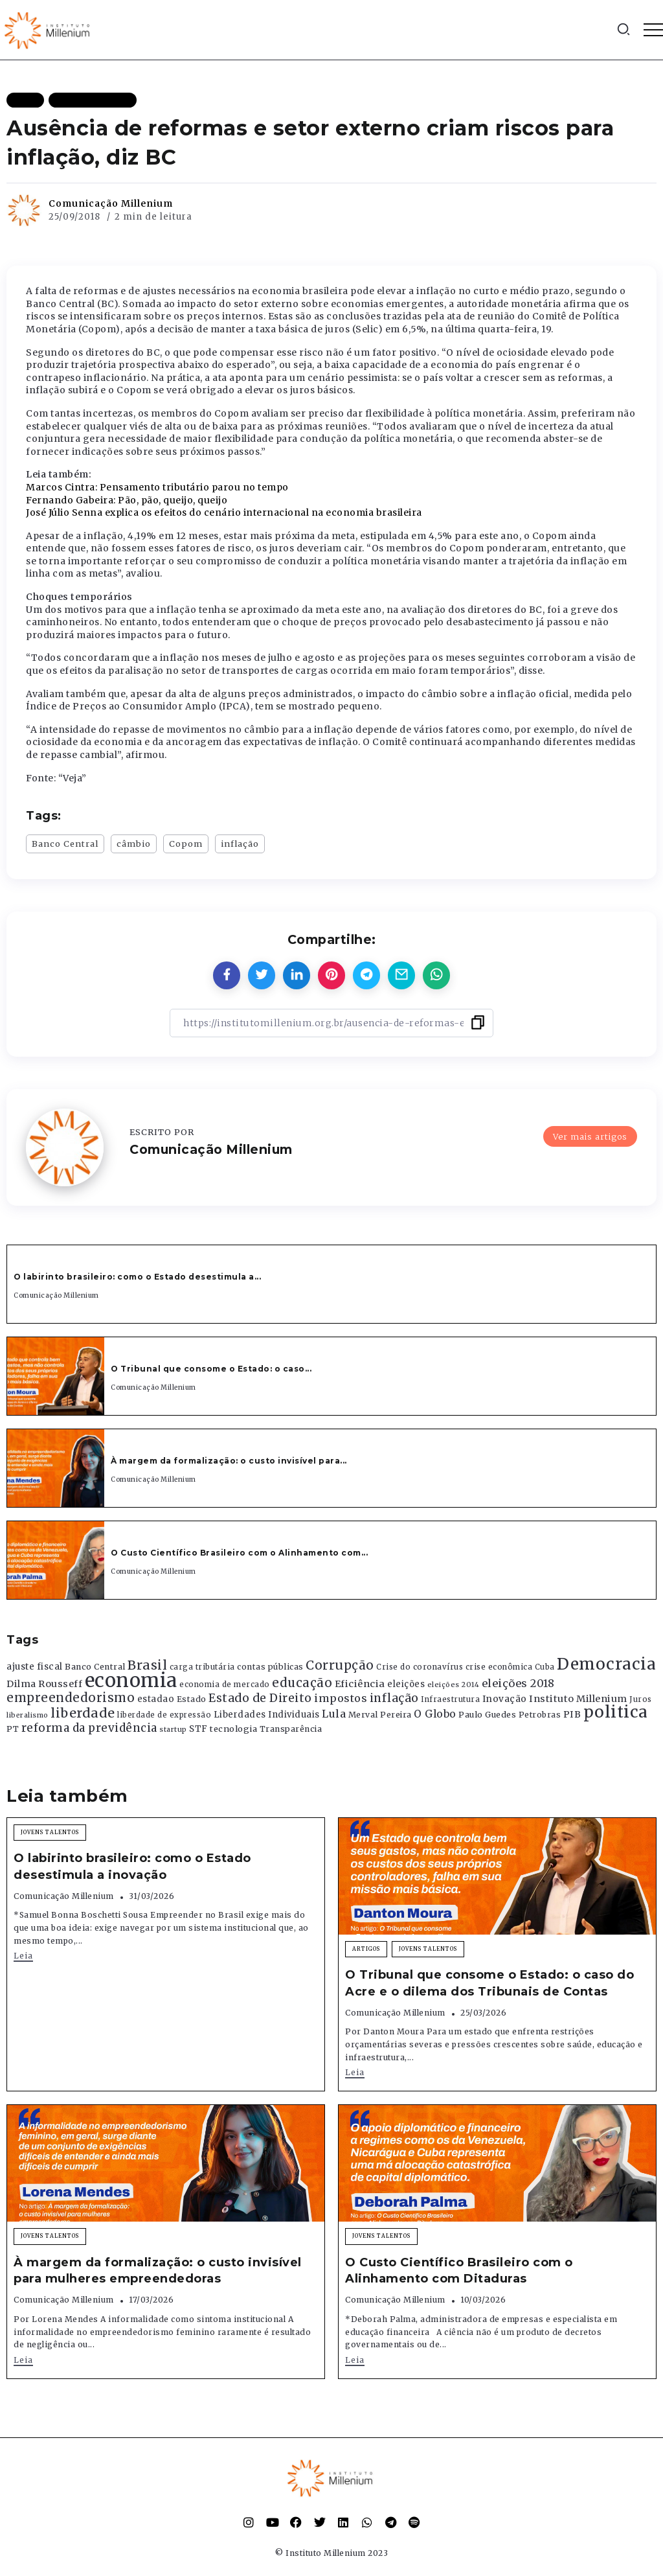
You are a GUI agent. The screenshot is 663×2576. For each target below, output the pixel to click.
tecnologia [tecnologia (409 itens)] (233, 1728)
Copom (186, 843)
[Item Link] (55, 1376)
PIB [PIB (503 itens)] (572, 1714)
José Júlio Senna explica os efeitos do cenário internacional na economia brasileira (224, 512)
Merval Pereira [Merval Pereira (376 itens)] (380, 1714)
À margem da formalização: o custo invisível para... (229, 1461)
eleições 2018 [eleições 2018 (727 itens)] (518, 1683)
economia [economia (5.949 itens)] (131, 1680)
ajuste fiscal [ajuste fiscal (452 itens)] (34, 1666)
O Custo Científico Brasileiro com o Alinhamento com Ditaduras (459, 2270)
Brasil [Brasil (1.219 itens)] (147, 1665)
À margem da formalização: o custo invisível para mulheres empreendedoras (158, 2270)
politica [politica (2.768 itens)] (615, 1712)
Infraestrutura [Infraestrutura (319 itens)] (450, 1699)
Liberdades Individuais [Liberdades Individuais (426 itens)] (267, 1714)
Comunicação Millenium (111, 203)
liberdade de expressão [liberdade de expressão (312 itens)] (164, 1714)
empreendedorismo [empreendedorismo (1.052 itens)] (70, 1697)
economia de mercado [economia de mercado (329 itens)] (224, 1684)
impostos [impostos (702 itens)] (340, 1698)
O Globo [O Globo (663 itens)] (435, 1713)
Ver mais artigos (590, 1136)
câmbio (134, 843)
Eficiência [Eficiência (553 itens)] (360, 1684)
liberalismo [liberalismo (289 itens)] (27, 1715)
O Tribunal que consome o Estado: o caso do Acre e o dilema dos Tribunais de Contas (489, 1983)
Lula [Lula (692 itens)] (334, 1713)
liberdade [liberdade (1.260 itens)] (83, 1713)
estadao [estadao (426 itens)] (156, 1699)
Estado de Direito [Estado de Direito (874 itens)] (260, 1698)
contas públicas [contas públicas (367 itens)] (270, 1667)
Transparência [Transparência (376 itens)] (291, 1729)
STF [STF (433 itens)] (198, 1728)
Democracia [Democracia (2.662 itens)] (606, 1664)
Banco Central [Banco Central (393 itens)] (95, 1667)
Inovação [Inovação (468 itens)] (504, 1699)
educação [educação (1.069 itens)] (302, 1682)
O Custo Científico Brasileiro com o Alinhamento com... (239, 1553)
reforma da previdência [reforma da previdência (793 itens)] (89, 1728)
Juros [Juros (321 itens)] (640, 1699)
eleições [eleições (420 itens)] (406, 1684)
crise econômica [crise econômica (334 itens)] (499, 1667)
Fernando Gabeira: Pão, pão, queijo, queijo (126, 500)
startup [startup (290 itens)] (173, 1729)
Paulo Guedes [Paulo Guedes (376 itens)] (487, 1714)
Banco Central (65, 843)
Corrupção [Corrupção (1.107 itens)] (340, 1665)
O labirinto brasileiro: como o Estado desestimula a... (137, 1277)
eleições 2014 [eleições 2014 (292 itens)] (453, 1684)
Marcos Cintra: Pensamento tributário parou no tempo (157, 487)
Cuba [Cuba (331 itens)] (545, 1667)
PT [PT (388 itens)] (12, 1729)
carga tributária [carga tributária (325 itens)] (202, 1667)
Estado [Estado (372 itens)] (192, 1699)
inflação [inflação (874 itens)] (394, 1698)
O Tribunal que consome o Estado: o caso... (211, 1369)
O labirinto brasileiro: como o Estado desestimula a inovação (132, 1866)
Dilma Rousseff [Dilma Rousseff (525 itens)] (44, 1684)
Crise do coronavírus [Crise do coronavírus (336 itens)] (419, 1667)
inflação (240, 843)
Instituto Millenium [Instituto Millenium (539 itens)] (578, 1699)
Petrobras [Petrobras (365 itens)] (540, 1714)
